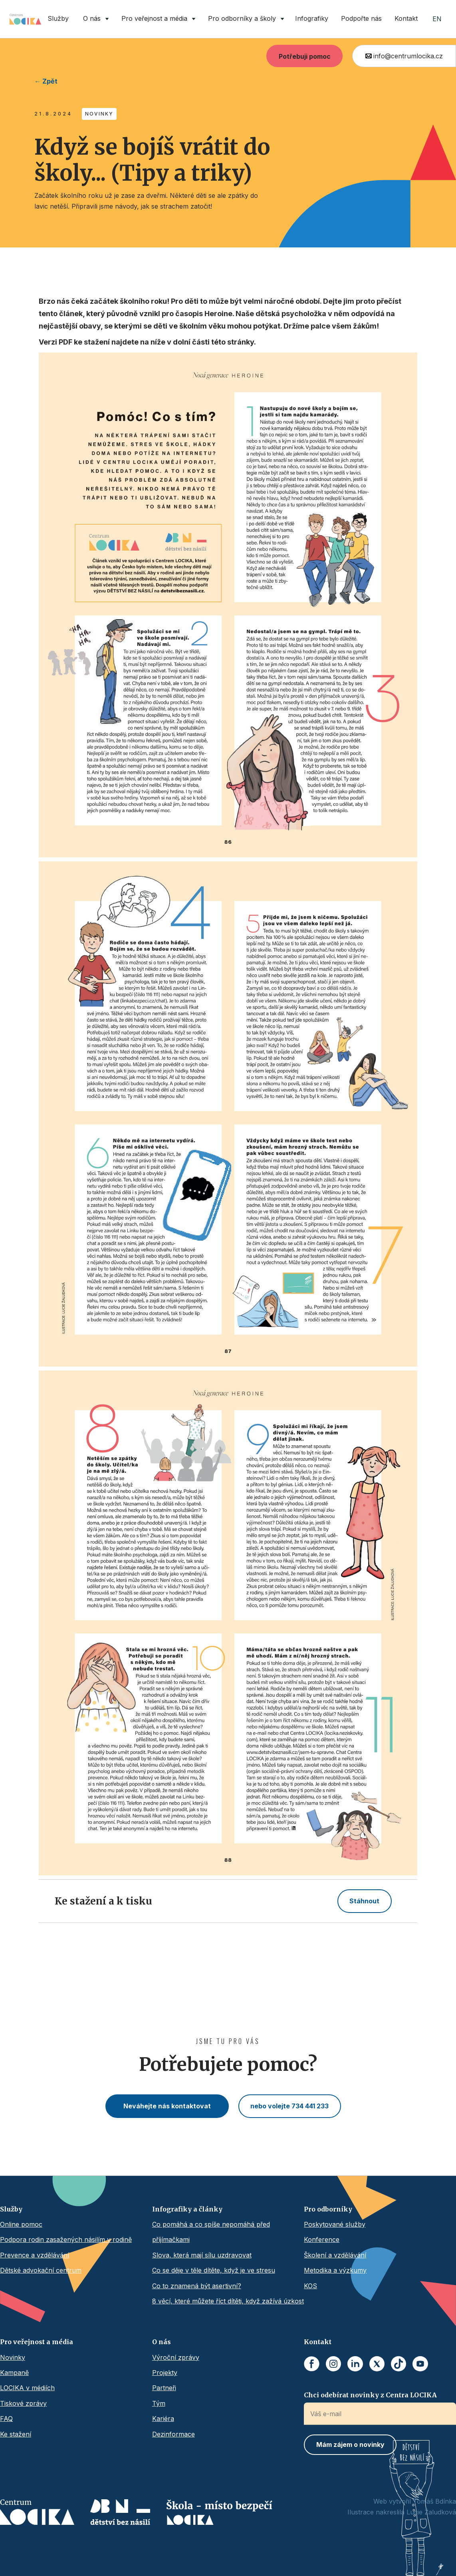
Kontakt (406, 18)
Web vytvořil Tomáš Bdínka (414, 2501)
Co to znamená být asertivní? (196, 2286)
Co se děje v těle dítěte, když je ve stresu (213, 2270)
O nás (161, 2342)
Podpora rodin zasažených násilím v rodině (66, 2239)
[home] (25, 19)
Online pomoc (21, 2224)
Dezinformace (173, 2434)
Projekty (164, 2373)
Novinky (12, 2357)
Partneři (164, 2388)
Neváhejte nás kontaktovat (167, 2106)
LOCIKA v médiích (27, 2388)
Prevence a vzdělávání (34, 2255)
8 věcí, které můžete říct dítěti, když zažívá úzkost (228, 2301)
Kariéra (163, 2419)
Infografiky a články (187, 2209)
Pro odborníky (328, 2209)
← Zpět (45, 81)
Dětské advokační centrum (40, 2270)
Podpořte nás (361, 18)
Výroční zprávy (175, 2357)
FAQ (6, 2419)
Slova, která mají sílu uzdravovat (202, 2255)
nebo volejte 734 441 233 (289, 2106)
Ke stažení (15, 2434)
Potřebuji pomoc (305, 56)
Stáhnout (364, 1901)
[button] (94, 19)
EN (437, 19)
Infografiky (311, 18)
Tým (158, 2403)
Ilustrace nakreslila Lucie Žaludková (401, 2512)
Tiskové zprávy (23, 2403)
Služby (58, 18)
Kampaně (14, 2373)
